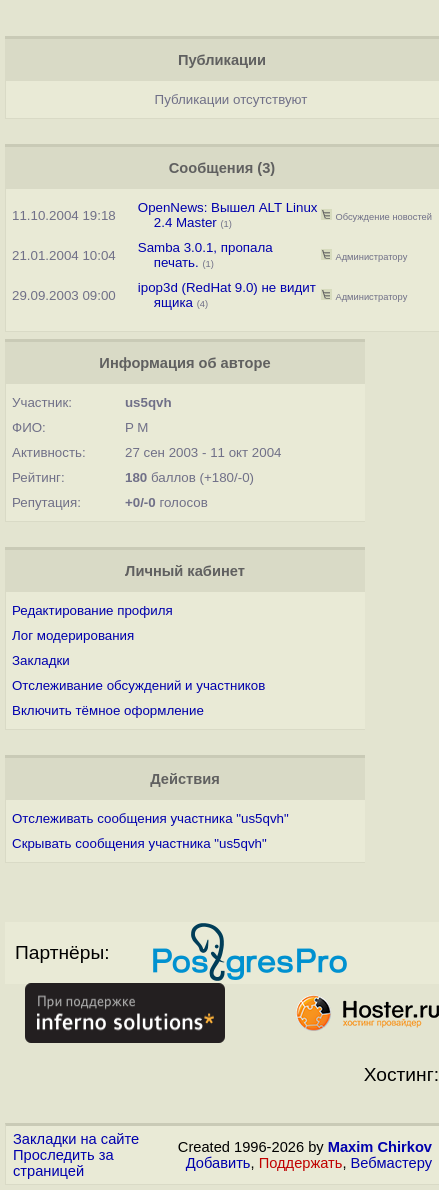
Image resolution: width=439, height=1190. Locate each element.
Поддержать (301, 1163)
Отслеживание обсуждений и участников (138, 685)
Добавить (218, 1163)
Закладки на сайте (76, 1139)
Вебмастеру (391, 1163)
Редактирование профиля (92, 610)
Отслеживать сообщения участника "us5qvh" (150, 818)
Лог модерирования (73, 635)
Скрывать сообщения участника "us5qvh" (139, 843)
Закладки (41, 660)
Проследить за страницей (63, 1163)
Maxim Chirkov (380, 1147)
